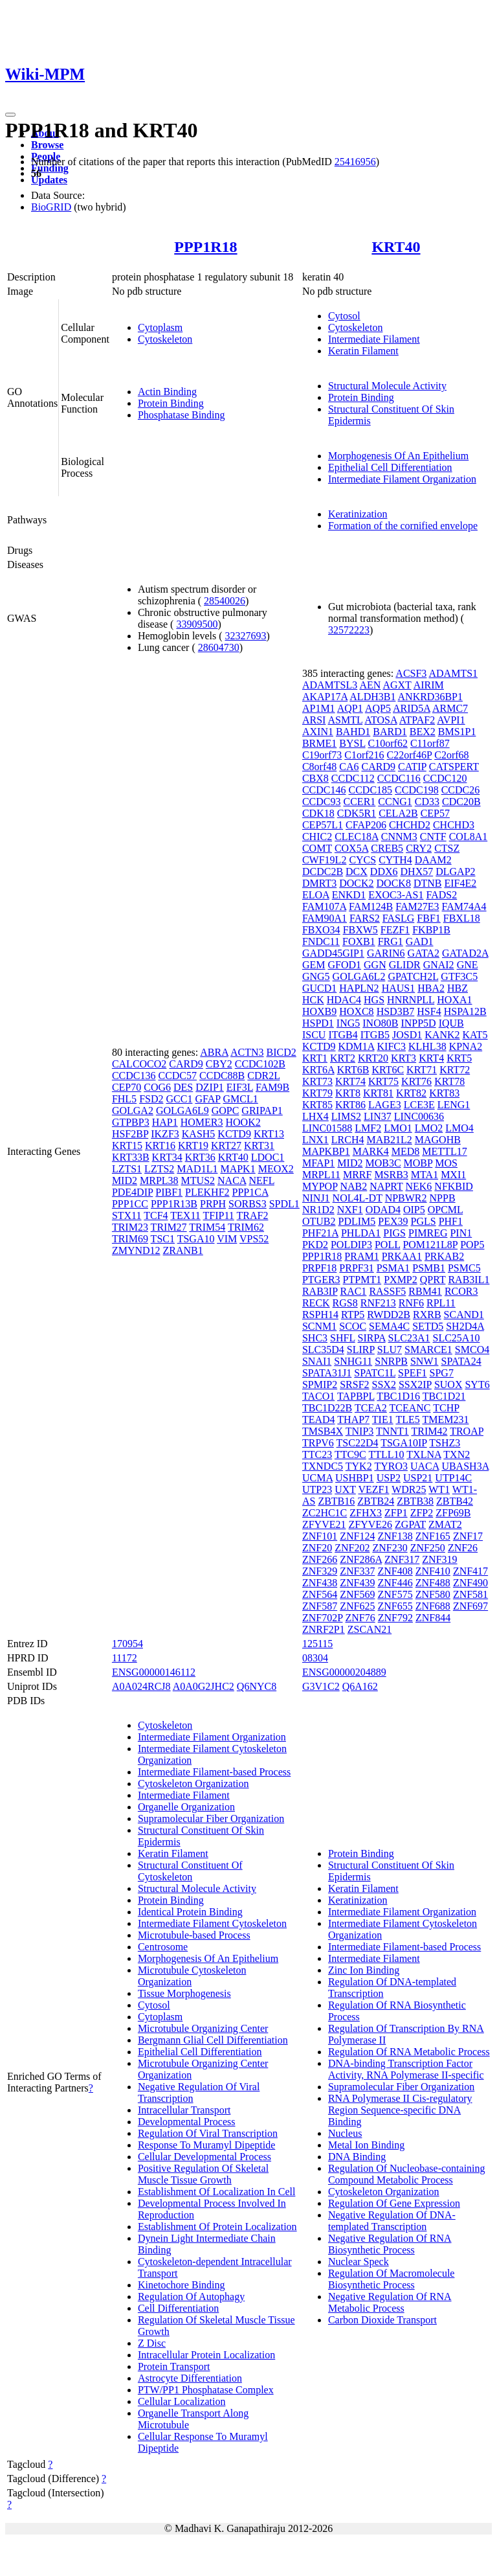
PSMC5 (464, 1267)
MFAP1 (318, 1162)
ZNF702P (322, 1617)
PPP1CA (250, 1192)
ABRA (214, 1052)
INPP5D (418, 1023)
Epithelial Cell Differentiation (390, 467)
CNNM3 (399, 836)
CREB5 (387, 848)
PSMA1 (393, 1267)
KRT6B (353, 1069)
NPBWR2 (406, 1197)
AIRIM (429, 684)
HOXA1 (454, 999)
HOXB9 (319, 1011)
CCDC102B (260, 1063)
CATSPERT (454, 766)
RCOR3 (461, 1291)
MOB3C (383, 1162)
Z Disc (152, 2343)
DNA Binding (357, 2156)
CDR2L (263, 1075)
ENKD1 (349, 894)
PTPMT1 (362, 1279)
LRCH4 (347, 1139)
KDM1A (356, 1046)
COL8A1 (468, 836)
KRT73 (317, 1081)
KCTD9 (234, 1133)
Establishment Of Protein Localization (217, 2226)
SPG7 (442, 1372)
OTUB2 (319, 1221)
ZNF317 (401, 1559)
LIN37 (378, 1116)
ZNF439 (357, 1582)
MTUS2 (198, 1180)
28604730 (218, 647)
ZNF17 (468, 1536)
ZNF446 (394, 1582)
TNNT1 (392, 1431)
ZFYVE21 (324, 1524)
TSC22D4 (358, 1442)
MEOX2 (276, 1168)
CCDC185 (371, 789)
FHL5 (124, 1098)
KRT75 (383, 1081)
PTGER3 (321, 1279)
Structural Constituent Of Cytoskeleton (190, 1871)
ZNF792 (395, 1617)
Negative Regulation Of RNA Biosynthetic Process (390, 2244)
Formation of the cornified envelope (403, 525)
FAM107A (324, 906)
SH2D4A (465, 1326)
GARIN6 (386, 953)
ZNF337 (357, 1571)
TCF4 (156, 1215)
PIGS (394, 1232)
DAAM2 (433, 859)
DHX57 (417, 871)
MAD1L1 (197, 1168)
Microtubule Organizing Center (203, 2028)
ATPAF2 (417, 719)
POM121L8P (430, 1244)
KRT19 (193, 1145)
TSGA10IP (403, 1442)
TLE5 (407, 1419)
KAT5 (475, 1034)
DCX (357, 871)
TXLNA (423, 1454)
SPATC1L (374, 1372)
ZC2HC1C (324, 1512)
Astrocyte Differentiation (190, 2378)
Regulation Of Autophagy (191, 2296)
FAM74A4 (464, 906)
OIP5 (414, 1209)
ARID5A (411, 708)
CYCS (362, 859)
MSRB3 (391, 1174)
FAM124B (371, 906)
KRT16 (160, 1145)
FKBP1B (431, 929)
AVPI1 (451, 719)
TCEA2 (371, 1407)
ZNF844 (432, 1617)
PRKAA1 (402, 1256)
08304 (315, 1657)
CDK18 (318, 813)
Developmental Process (187, 2121)
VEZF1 (373, 1489)
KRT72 (454, 1069)
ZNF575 (394, 1594)
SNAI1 (316, 1361)
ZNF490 (470, 1582)
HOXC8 (356, 1011)
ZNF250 (427, 1547)
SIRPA (372, 1337)
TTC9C (350, 1454)
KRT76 (416, 1081)
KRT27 (226, 1145)
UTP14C (453, 1477)
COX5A (351, 848)
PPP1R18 (205, 246)
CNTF (433, 836)
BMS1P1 (457, 731)
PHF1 (451, 1221)
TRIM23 (130, 1227)
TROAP (466, 1431)
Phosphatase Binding (181, 414)
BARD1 (389, 731)
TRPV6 (318, 1442)
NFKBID (453, 1186)
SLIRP (361, 1349)
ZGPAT (410, 1524)
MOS (446, 1162)
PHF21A (320, 1232)
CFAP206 (366, 824)
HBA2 (431, 988)
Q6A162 (360, 1686)
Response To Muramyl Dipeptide (206, 2144)
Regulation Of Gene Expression (394, 2203)
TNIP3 (360, 1431)
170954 (127, 1643)
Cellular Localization (182, 2401)
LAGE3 (384, 1104)
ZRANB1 (183, 1250)
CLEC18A (357, 836)
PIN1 (461, 1232)
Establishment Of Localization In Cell (217, 2191)
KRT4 (431, 1058)
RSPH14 (320, 1314)
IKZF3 (165, 1133)
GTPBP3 (130, 1122)
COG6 (157, 1087)
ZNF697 (470, 1606)
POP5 (472, 1244)
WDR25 (409, 1489)
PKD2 (315, 1244)
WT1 (439, 1489)
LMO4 (459, 1128)
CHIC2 (317, 836)
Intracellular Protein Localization (206, 2354)
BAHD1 (353, 731)
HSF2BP (130, 1133)
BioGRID (51, 206)
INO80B (380, 1023)
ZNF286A (361, 1559)
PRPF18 (319, 1267)
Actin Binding (167, 391)
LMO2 (429, 1128)
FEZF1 (395, 929)
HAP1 (165, 1122)
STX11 (127, 1215)
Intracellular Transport (184, 2109)
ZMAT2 (445, 1524)
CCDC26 (460, 789)
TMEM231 (445, 1419)
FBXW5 (360, 929)
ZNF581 (470, 1594)
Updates (49, 179)
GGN (375, 964)
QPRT (433, 1279)
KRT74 (350, 1081)
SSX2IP (415, 1384)
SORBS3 (247, 1203)
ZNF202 (352, 1547)
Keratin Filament (363, 350)
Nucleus (345, 2133)
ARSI (314, 719)
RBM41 (425, 1291)
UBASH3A (465, 1466)
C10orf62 (388, 743)
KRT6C (387, 1069)
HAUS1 (398, 988)
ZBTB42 (454, 1501)
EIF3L (239, 1087)
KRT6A (318, 1069)
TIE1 (382, 1419)
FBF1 (428, 918)
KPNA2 (466, 1046)
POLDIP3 (351, 1244)
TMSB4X (322, 1431)
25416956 (355, 161)
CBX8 (315, 778)
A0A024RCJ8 (141, 1686)
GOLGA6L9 (182, 1110)
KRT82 (411, 1093)
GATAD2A (465, 953)
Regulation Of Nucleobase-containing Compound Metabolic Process (406, 2174)
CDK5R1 (356, 813)
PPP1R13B (174, 1203)
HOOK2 (242, 1122)
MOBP (418, 1162)
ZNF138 (394, 1536)
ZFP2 (422, 1512)
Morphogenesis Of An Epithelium (398, 455)
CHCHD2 (409, 824)
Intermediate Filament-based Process (214, 1771)
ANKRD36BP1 (430, 696)
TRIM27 (169, 1227)
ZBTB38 (415, 1501)
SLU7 (389, 1349)
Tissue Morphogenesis (184, 1993)
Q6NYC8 (256, 1686)
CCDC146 (324, 789)
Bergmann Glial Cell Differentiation (213, 2040)
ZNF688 (432, 1606)
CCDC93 (321, 801)
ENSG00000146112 (153, 1672)
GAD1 (420, 941)
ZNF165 (432, 1536)
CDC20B (461, 801)
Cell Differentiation (178, 2308)
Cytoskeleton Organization (193, 1783)
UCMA (317, 1477)
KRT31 (259, 1145)
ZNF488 (432, 1582)
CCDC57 (177, 1075)
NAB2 (353, 1186)
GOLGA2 (132, 1110)
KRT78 (449, 1081)
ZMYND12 (136, 1250)
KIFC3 (391, 1046)
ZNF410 (432, 1571)
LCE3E (419, 1104)
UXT (345, 1489)
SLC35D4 (323, 1349)
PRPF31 (356, 1267)
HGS (374, 999)
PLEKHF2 (207, 1192)
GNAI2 (438, 964)
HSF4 (429, 1011)
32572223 (349, 629)
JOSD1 (407, 1034)
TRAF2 (253, 1215)
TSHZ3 (444, 1442)
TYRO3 (391, 1466)
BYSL (352, 743)
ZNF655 (394, 1606)
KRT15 (127, 1145)
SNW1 (424, 1361)
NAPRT (386, 1186)
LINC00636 (419, 1116)
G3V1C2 (321, 1686)
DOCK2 (356, 883)
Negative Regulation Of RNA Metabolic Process (390, 2302)
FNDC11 (321, 941)
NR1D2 (318, 1209)
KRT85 (317, 1104)
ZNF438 (319, 1582)
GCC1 (179, 1098)
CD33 (427, 801)
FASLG (398, 918)
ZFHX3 (365, 1512)
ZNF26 (463, 1547)
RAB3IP (320, 1291)
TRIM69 (130, 1238)
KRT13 (269, 1133)
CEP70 (126, 1087)
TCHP (446, 1407)
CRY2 (419, 848)
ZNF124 (357, 1536)
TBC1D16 (398, 1396)
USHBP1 (354, 1477)
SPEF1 (412, 1372)
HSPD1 (318, 1023)
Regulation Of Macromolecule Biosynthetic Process (391, 2279)
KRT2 (342, 1058)
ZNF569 (357, 1594)
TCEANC (410, 1407)
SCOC (352, 1326)
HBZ (457, 988)
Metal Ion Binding (366, 2144)
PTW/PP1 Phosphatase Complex (206, 2389)
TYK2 (359, 1466)
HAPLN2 (359, 988)
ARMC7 (450, 708)
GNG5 (316, 976)
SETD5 (427, 1326)
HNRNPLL (410, 999)
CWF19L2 (324, 859)
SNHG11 (353, 1361)
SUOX (448, 1384)
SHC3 (314, 1337)
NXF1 (350, 1209)
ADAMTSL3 (329, 684)
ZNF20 (317, 1547)
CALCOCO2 (139, 1063)
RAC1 (353, 1291)
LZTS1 (127, 1168)
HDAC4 (344, 999)
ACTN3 (247, 1052)
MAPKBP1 (326, 1151)
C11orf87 (430, 743)
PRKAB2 (444, 1256)
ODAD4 (383, 1209)
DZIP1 (209, 1087)
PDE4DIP (132, 1192)
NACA (231, 1180)
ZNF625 (357, 1606)
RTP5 (352, 1314)
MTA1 (424, 1174)
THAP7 (353, 1419)
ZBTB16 (336, 1501)
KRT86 (350, 1104)
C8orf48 (319, 766)
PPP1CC (130, 1203)
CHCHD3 (453, 824)
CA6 (349, 766)
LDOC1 (268, 1157)
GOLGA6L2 (359, 976)
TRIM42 (429, 1431)
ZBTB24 (375, 1501)
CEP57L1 (322, 824)
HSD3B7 (396, 1011)
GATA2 (423, 953)
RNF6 (411, 1302)
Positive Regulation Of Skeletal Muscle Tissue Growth (203, 2174)
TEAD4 (318, 1419)
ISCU (314, 1034)
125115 (317, 1643)
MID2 (124, 1180)
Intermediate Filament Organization (402, 478)
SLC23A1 (409, 1337)
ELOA (315, 894)
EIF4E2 (460, 883)
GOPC (225, 1110)
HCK (313, 999)
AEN (370, 684)
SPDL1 (284, 1203)
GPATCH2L (413, 976)
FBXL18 (461, 918)
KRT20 (373, 1058)
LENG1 (453, 1104)
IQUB (451, 1023)
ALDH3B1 (372, 696)
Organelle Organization (186, 1806)
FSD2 (151, 1098)
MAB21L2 (389, 1139)
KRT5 (459, 1058)
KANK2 (442, 1034)
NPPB (443, 1197)
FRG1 (390, 941)
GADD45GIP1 (333, 953)
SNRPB (391, 1361)
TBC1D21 (444, 1396)
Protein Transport (174, 2366)
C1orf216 (364, 754)
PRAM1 (361, 1256)
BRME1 (319, 743)
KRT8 (347, 1093)
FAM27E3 (417, 906)
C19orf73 (322, 754)
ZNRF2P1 (323, 1629)
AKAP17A (325, 696)
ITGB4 (342, 1034)
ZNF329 (319, 1571)
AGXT (396, 684)
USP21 (417, 1477)
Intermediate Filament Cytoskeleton (212, 1923)
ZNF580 (432, 1594)
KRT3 (403, 1058)
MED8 (406, 1151)
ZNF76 (360, 1617)
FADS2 (442, 894)
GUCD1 (319, 988)
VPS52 (254, 1238)
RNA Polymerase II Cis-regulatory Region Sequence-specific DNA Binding (400, 2110)
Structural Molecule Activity (387, 385)
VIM (227, 1238)
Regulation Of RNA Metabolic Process (409, 2051)
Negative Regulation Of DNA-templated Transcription (392, 2220)
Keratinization (358, 513)
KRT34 (167, 1157)
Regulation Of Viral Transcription (208, 2133)
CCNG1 (395, 801)
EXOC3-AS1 (395, 894)
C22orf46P (409, 754)
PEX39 (393, 1221)
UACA (424, 1466)
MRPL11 (321, 1174)
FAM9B (272, 1087)
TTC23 (317, 1454)
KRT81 (378, 1093)
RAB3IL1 (468, 1279)
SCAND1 (464, 1314)
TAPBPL (356, 1396)
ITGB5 (375, 1034)
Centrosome (163, 1946)
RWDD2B (388, 1314)
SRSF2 (354, 1384)
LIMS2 (346, 1116)
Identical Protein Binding (190, 1911)
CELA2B (398, 813)
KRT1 (314, 1058)
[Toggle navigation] (10, 115)
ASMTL (345, 719)
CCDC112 (353, 778)
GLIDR (405, 964)
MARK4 (371, 1151)
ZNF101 (319, 1536)
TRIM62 (246, 1227)
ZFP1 (396, 1512)
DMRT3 (319, 883)
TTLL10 (386, 1454)
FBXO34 (321, 929)
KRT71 (421, 1069)
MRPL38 (159, 1180)
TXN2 (456, 1454)
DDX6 (384, 871)
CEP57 (435, 813)
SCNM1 (319, 1326)
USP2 (389, 1477)
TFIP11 (218, 1215)
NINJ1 (316, 1197)
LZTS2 (159, 1168)
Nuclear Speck (358, 2261)
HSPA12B (465, 1011)
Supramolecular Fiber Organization (211, 1818)
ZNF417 (470, 1571)
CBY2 (219, 1063)
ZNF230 (389, 1547)
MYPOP (320, 1186)
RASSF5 (387, 1291)
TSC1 (163, 1238)
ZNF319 (439, 1559)
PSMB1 (428, 1267)
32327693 (246, 635)
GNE (467, 964)
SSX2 (384, 1384)
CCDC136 (134, 1075)
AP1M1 (318, 708)
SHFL (342, 1337)
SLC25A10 (456, 1337)
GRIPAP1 (261, 1110)
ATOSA (380, 719)
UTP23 (317, 1489)
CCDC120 (445, 778)
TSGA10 (196, 1238)
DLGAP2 (455, 871)
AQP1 (350, 708)
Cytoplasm (160, 327)
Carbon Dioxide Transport (382, 2319)
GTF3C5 (459, 976)
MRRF (357, 1174)
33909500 (196, 624)
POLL (387, 1244)
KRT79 (317, 1093)
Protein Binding (171, 403)
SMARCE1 (428, 1349)
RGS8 (345, 1302)
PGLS (423, 1221)
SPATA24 (461, 1361)
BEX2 (423, 731)
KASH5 (198, 1133)
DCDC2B (322, 871)
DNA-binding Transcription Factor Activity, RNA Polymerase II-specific (406, 2069)
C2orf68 (451, 754)
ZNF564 (319, 1594)
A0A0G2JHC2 (203, 1686)
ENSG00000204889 (344, 1672)
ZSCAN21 (370, 1629)
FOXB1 (358, 941)
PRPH (213, 1203)
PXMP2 (400, 1279)
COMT (317, 848)
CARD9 (186, 1063)
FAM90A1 (324, 918)
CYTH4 (395, 859)
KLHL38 (427, 1046)
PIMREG (427, 1232)
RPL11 (441, 1302)
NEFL (261, 1180)
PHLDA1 (361, 1232)
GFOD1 (345, 964)
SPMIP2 (319, 1384)
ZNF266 (319, 1559)
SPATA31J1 (326, 1372)
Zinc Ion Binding (363, 1970)
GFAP (207, 1098)
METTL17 (444, 1151)
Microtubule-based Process (194, 1935)
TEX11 (185, 1215)
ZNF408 (394, 1571)
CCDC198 (417, 789)
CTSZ (446, 848)
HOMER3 (202, 1122)
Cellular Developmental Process (204, 2156)
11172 (124, 1657)
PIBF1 (168, 1192)
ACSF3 (410, 673)
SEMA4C (389, 1326)
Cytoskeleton (165, 339)
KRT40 (395, 246)
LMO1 (398, 1128)
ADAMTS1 (453, 673)
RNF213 (378, 1302)
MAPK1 (237, 1168)
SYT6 (477, 1384)
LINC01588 (327, 1128)
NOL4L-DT (357, 1197)
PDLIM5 (357, 1221)
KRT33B (130, 1157)
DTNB (428, 883)
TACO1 (318, 1396)
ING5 (348, 1023)
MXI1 (453, 1174)
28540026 (224, 600)
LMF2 (368, 1128)
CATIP (412, 766)
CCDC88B (222, 1075)
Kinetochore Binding (181, 2284)
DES (183, 1087)
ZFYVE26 (371, 1524)
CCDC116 (399, 778)
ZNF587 (319, 1606)
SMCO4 (472, 1349)
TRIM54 (207, 1227)
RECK (316, 1302)
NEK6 (418, 1186)
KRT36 (200, 1157)
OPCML (445, 1209)
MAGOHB (438, 1139)
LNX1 (315, 1139)
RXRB (427, 1314)
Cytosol (344, 315)
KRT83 (444, 1093)
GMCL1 (240, 1098)
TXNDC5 (322, 1466)
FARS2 (364, 918)
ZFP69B (453, 1512)
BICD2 (281, 1052)
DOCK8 (394, 883)
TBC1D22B (327, 1407)
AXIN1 (317, 731)
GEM (314, 964)
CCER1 (360, 801)
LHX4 (315, 1116)
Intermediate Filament (374, 339)
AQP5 (378, 708)
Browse (47, 144)
